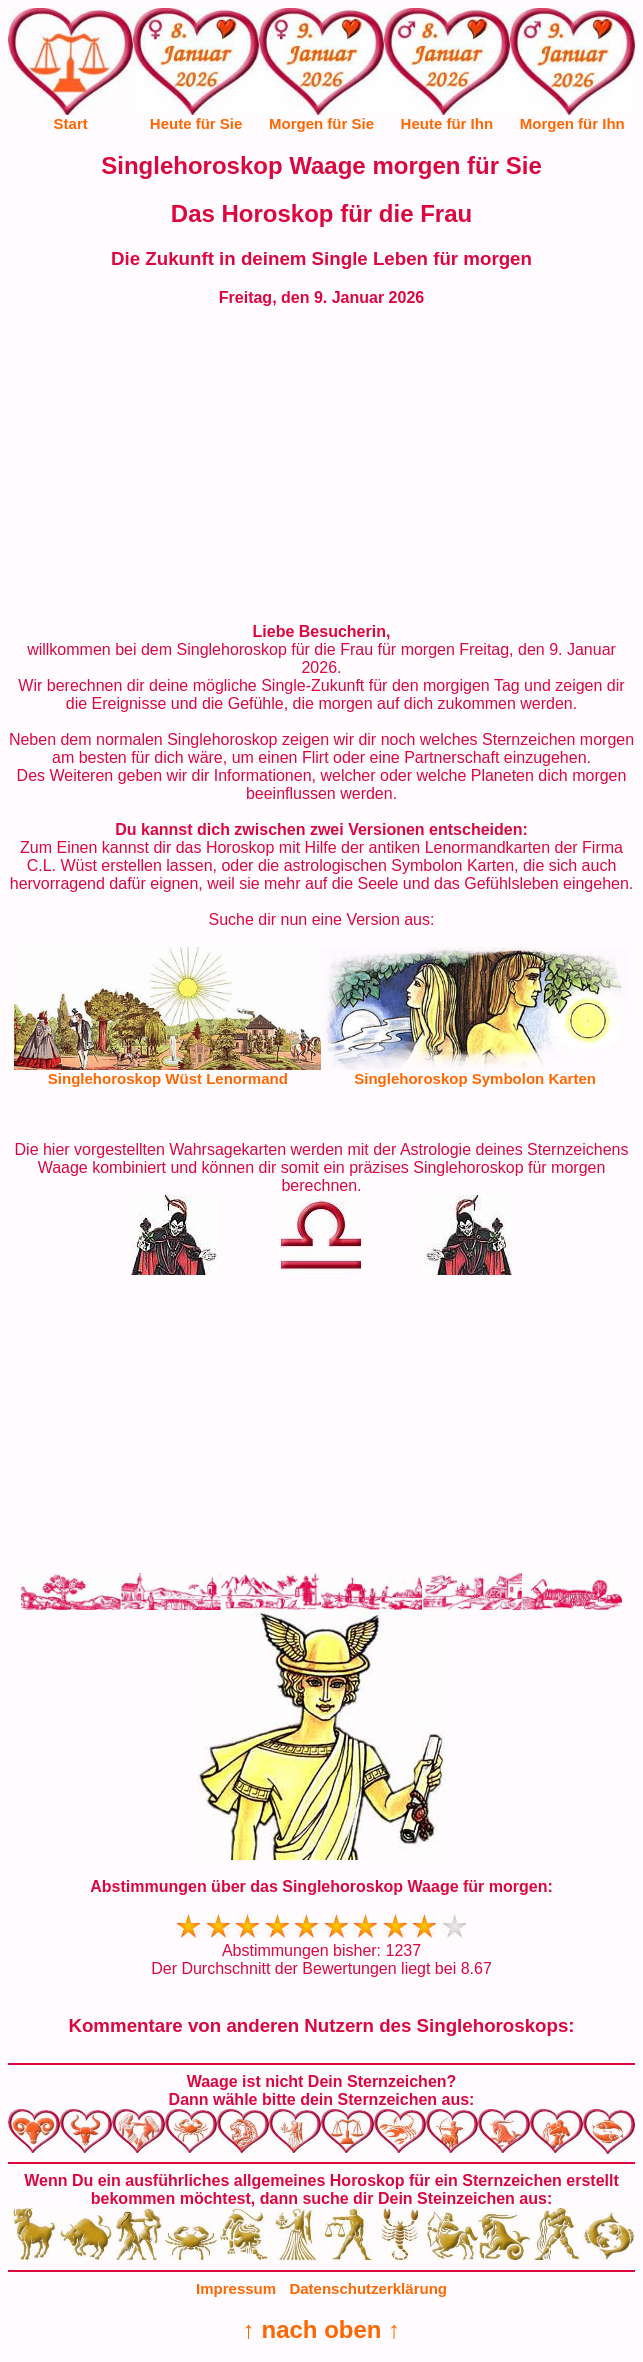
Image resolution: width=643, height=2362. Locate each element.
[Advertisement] (322, 465)
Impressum (236, 2288)
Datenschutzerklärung (368, 2288)
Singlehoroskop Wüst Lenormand (168, 1078)
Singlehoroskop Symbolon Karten (475, 1078)
